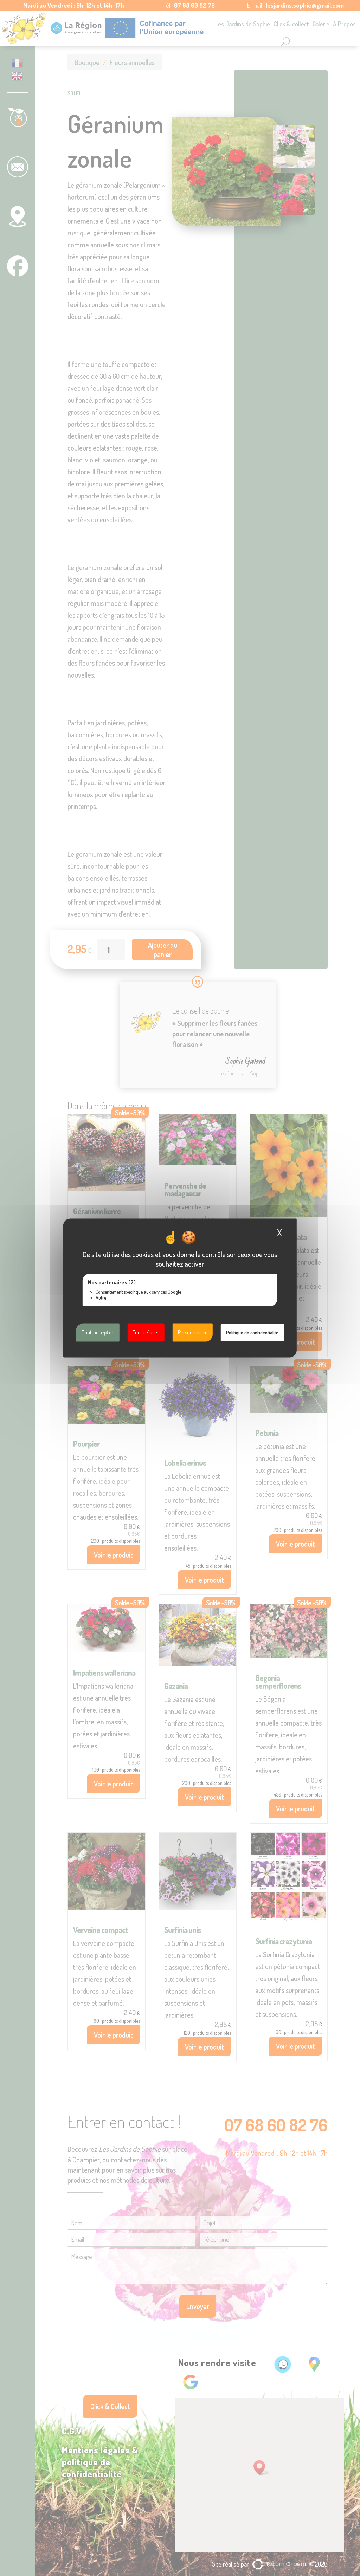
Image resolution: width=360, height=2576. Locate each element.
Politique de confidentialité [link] (252, 1332)
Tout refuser (146, 1332)
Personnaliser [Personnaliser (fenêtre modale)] (192, 1332)
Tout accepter (97, 1332)
